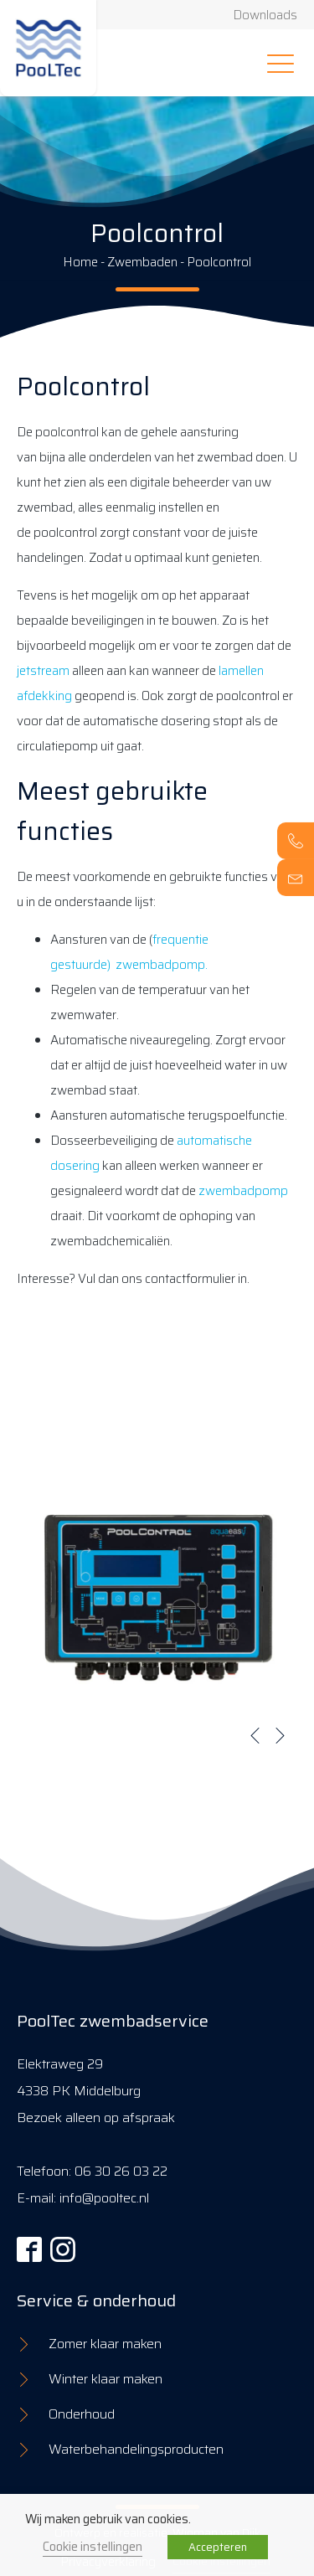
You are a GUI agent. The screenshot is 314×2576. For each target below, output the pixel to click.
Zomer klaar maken (105, 2343)
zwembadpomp (243, 1191)
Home (80, 262)
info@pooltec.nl (104, 2197)
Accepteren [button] (217, 2547)
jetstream (43, 671)
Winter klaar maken (105, 2378)
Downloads (265, 15)
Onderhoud (82, 2413)
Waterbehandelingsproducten (136, 2449)
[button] (255, 1735)
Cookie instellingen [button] (92, 2546)
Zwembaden (142, 262)
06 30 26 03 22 (121, 2171)
